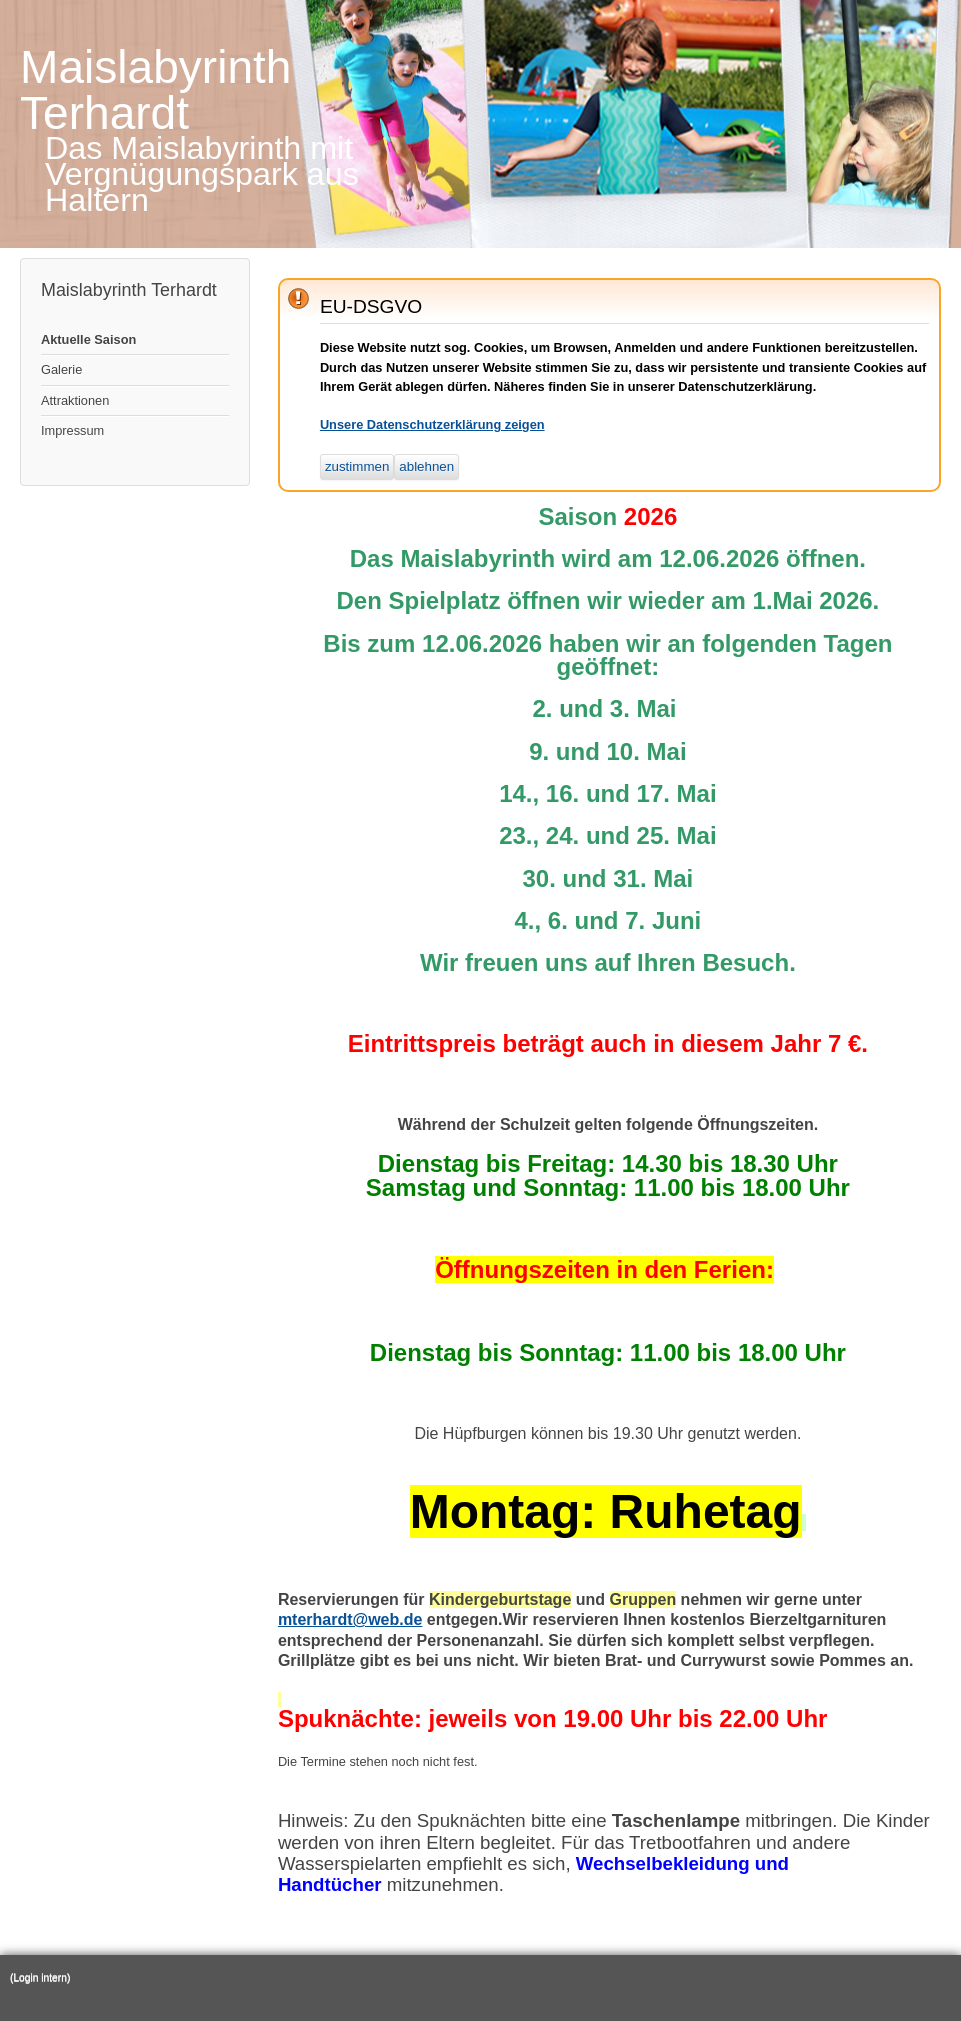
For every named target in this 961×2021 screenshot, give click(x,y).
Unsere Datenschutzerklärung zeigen (432, 424)
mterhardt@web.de (350, 1619)
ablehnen (426, 466)
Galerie (61, 369)
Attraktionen (75, 400)
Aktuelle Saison (88, 339)
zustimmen (357, 466)
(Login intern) (40, 1977)
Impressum (72, 430)
